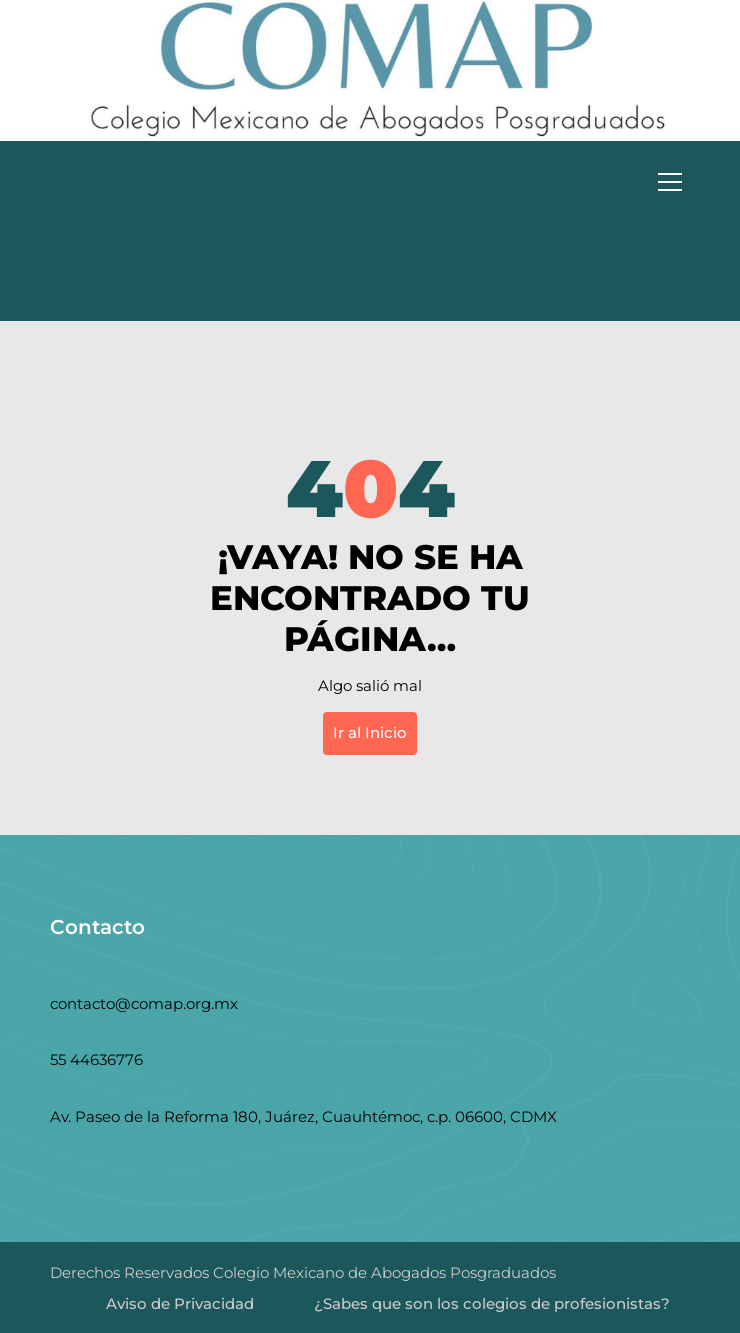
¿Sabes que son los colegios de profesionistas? (492, 1303)
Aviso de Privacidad (180, 1303)
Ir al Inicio (370, 732)
